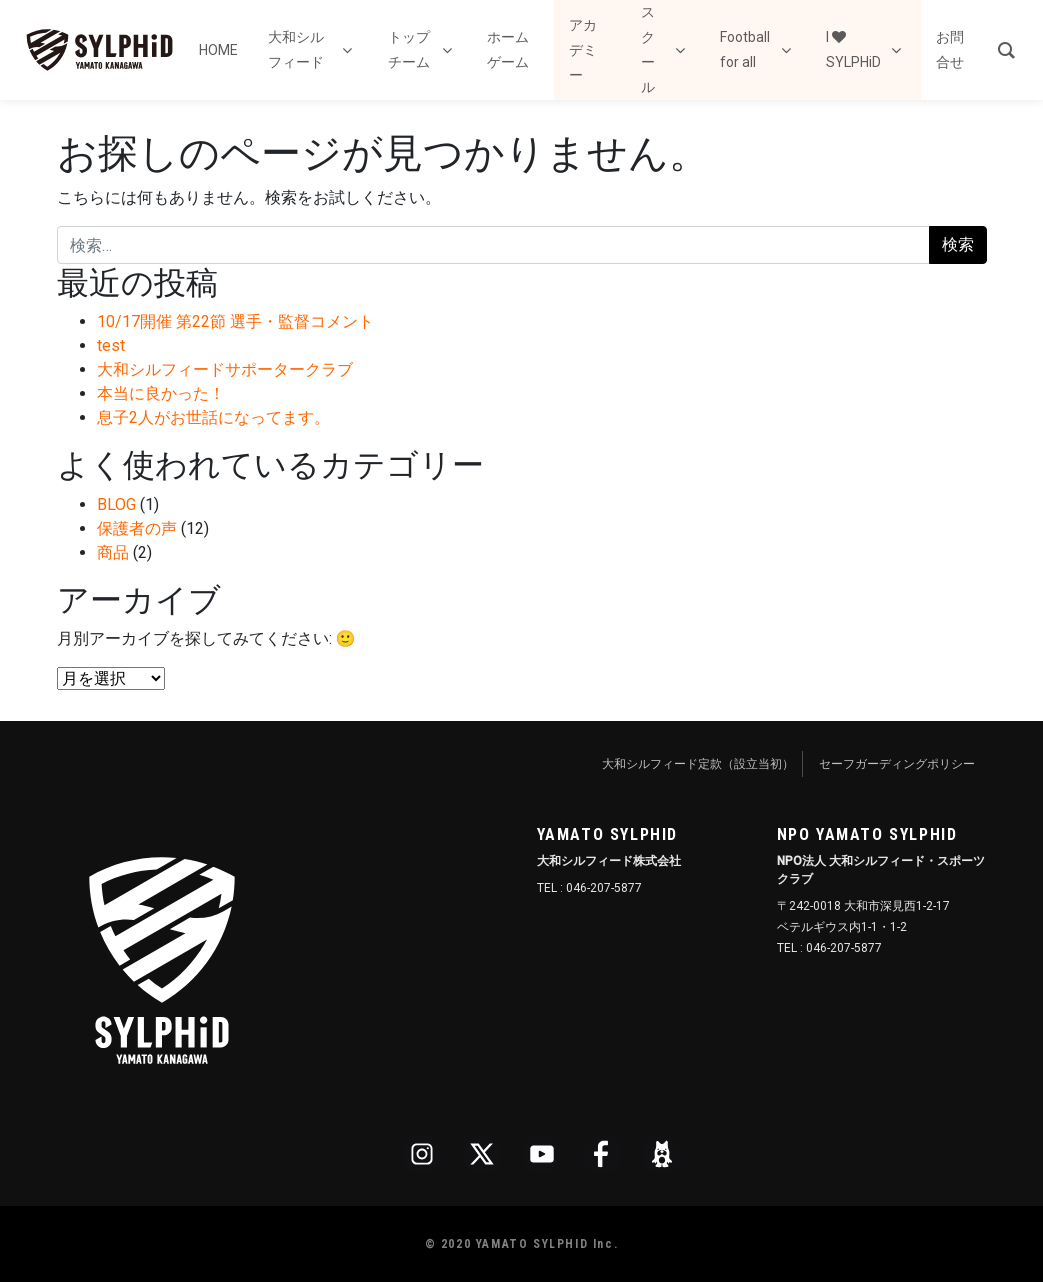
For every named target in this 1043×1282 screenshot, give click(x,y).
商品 (113, 552)
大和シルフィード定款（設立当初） (698, 764)
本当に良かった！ (161, 393)
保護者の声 (137, 528)
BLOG (116, 504)
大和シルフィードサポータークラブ (225, 369)
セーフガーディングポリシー (897, 764)
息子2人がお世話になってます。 (213, 417)
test (111, 345)
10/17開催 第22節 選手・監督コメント (235, 321)
